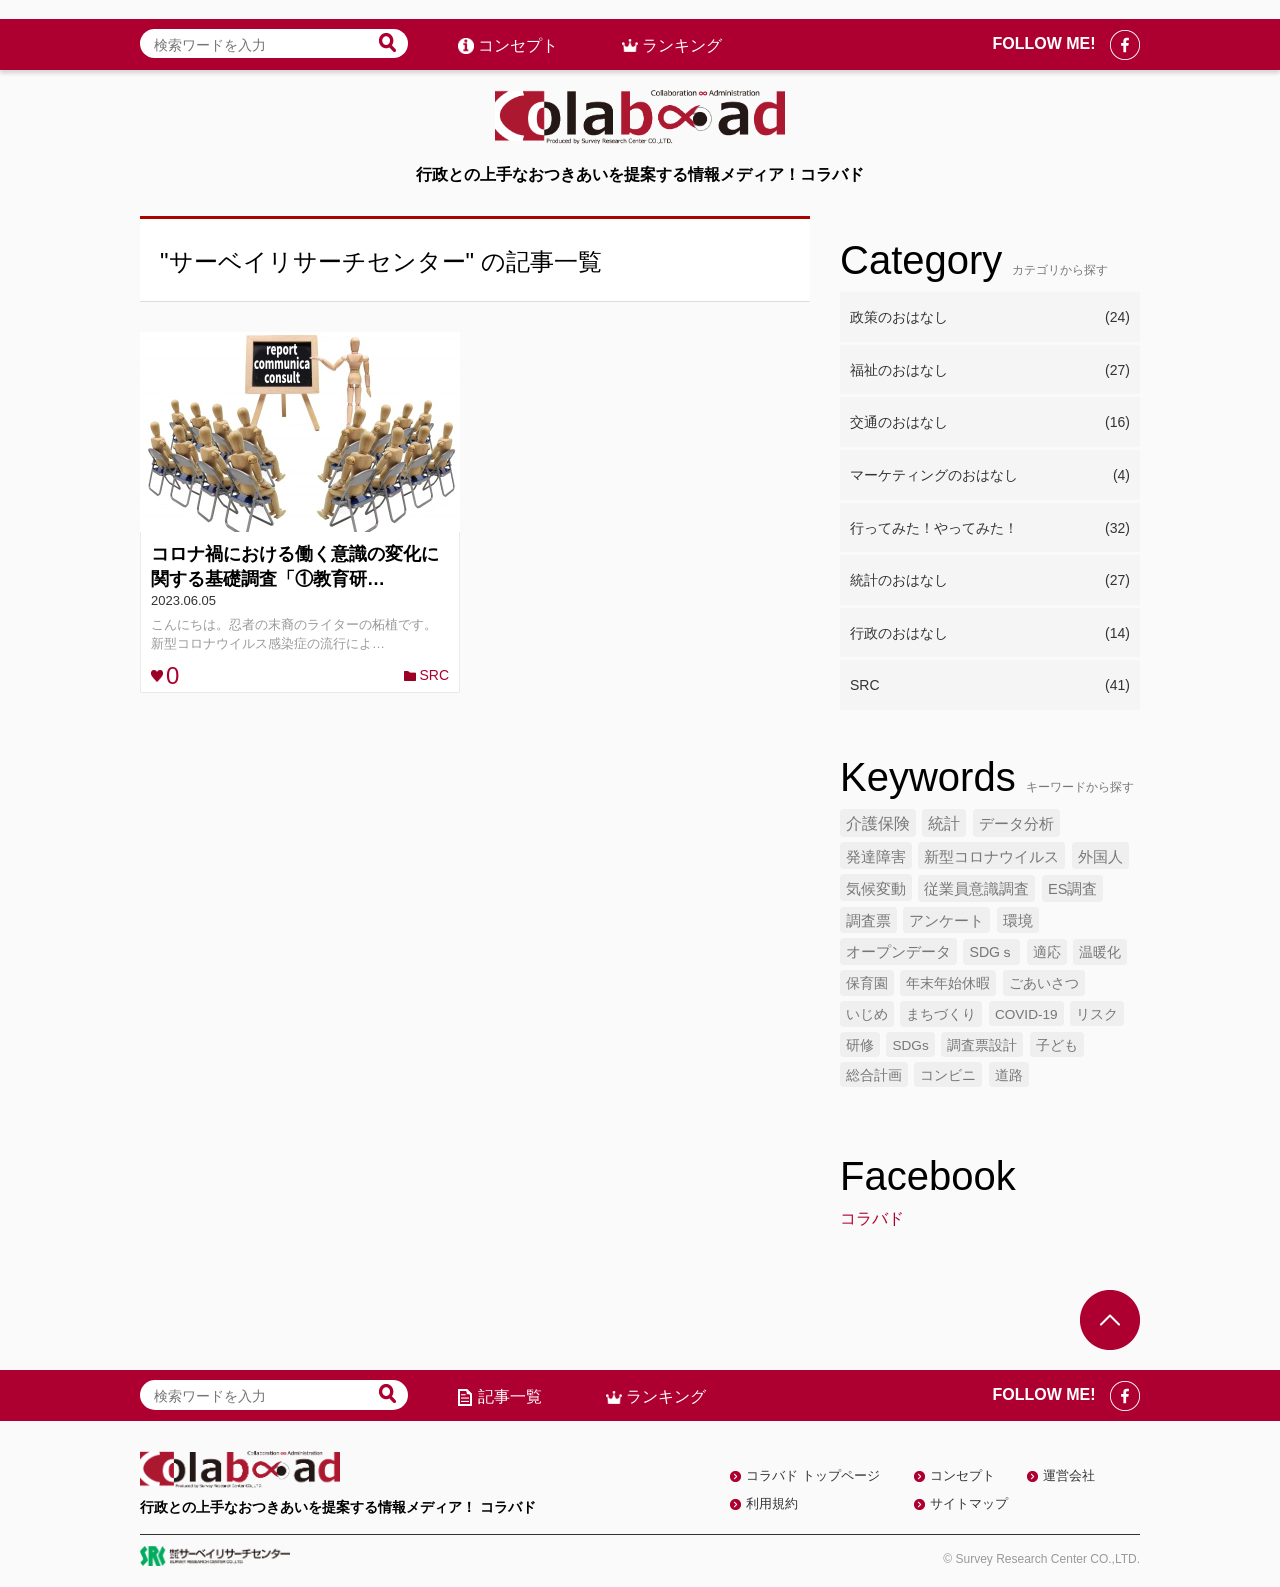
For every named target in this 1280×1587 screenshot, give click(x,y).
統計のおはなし (990, 581)
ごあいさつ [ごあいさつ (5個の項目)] (1044, 983)
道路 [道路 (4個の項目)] (1009, 1075)
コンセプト (518, 26)
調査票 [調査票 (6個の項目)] (868, 921)
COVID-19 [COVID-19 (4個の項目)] (1026, 1014)
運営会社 (1069, 1475)
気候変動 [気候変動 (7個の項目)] (876, 888)
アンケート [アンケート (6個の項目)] (946, 921)
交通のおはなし (990, 423)
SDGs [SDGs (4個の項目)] (910, 1045)
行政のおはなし (990, 634)
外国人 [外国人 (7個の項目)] (1100, 856)
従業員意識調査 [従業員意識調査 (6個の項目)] (976, 889)
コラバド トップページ (813, 1475)
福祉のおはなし (990, 371)
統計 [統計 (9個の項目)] (944, 823)
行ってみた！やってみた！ (990, 529)
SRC (434, 675)
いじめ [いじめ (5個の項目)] (867, 1014)
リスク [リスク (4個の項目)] (1097, 1014)
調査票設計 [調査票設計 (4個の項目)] (982, 1045)
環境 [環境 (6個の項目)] (1018, 921)
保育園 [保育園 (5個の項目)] (867, 983)
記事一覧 (510, 1396)
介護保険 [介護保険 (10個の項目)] (878, 823)
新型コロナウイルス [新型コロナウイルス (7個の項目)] (991, 856)
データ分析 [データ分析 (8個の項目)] (1016, 823)
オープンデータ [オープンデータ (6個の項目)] (898, 952)
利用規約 (772, 1503)
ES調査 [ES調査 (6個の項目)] (1073, 889)
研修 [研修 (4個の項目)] (860, 1045)
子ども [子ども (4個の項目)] (1057, 1045)
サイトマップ (969, 1503)
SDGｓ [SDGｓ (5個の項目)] (991, 952)
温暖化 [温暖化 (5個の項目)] (1100, 952)
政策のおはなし (990, 318)
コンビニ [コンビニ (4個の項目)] (948, 1075)
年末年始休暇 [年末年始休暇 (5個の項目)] (948, 983)
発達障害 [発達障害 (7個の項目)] (876, 856)
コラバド (872, 1218)
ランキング (682, 26)
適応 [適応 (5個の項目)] (1047, 952)
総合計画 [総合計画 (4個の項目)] (874, 1075)
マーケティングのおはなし (990, 476)
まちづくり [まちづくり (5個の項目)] (941, 1014)
